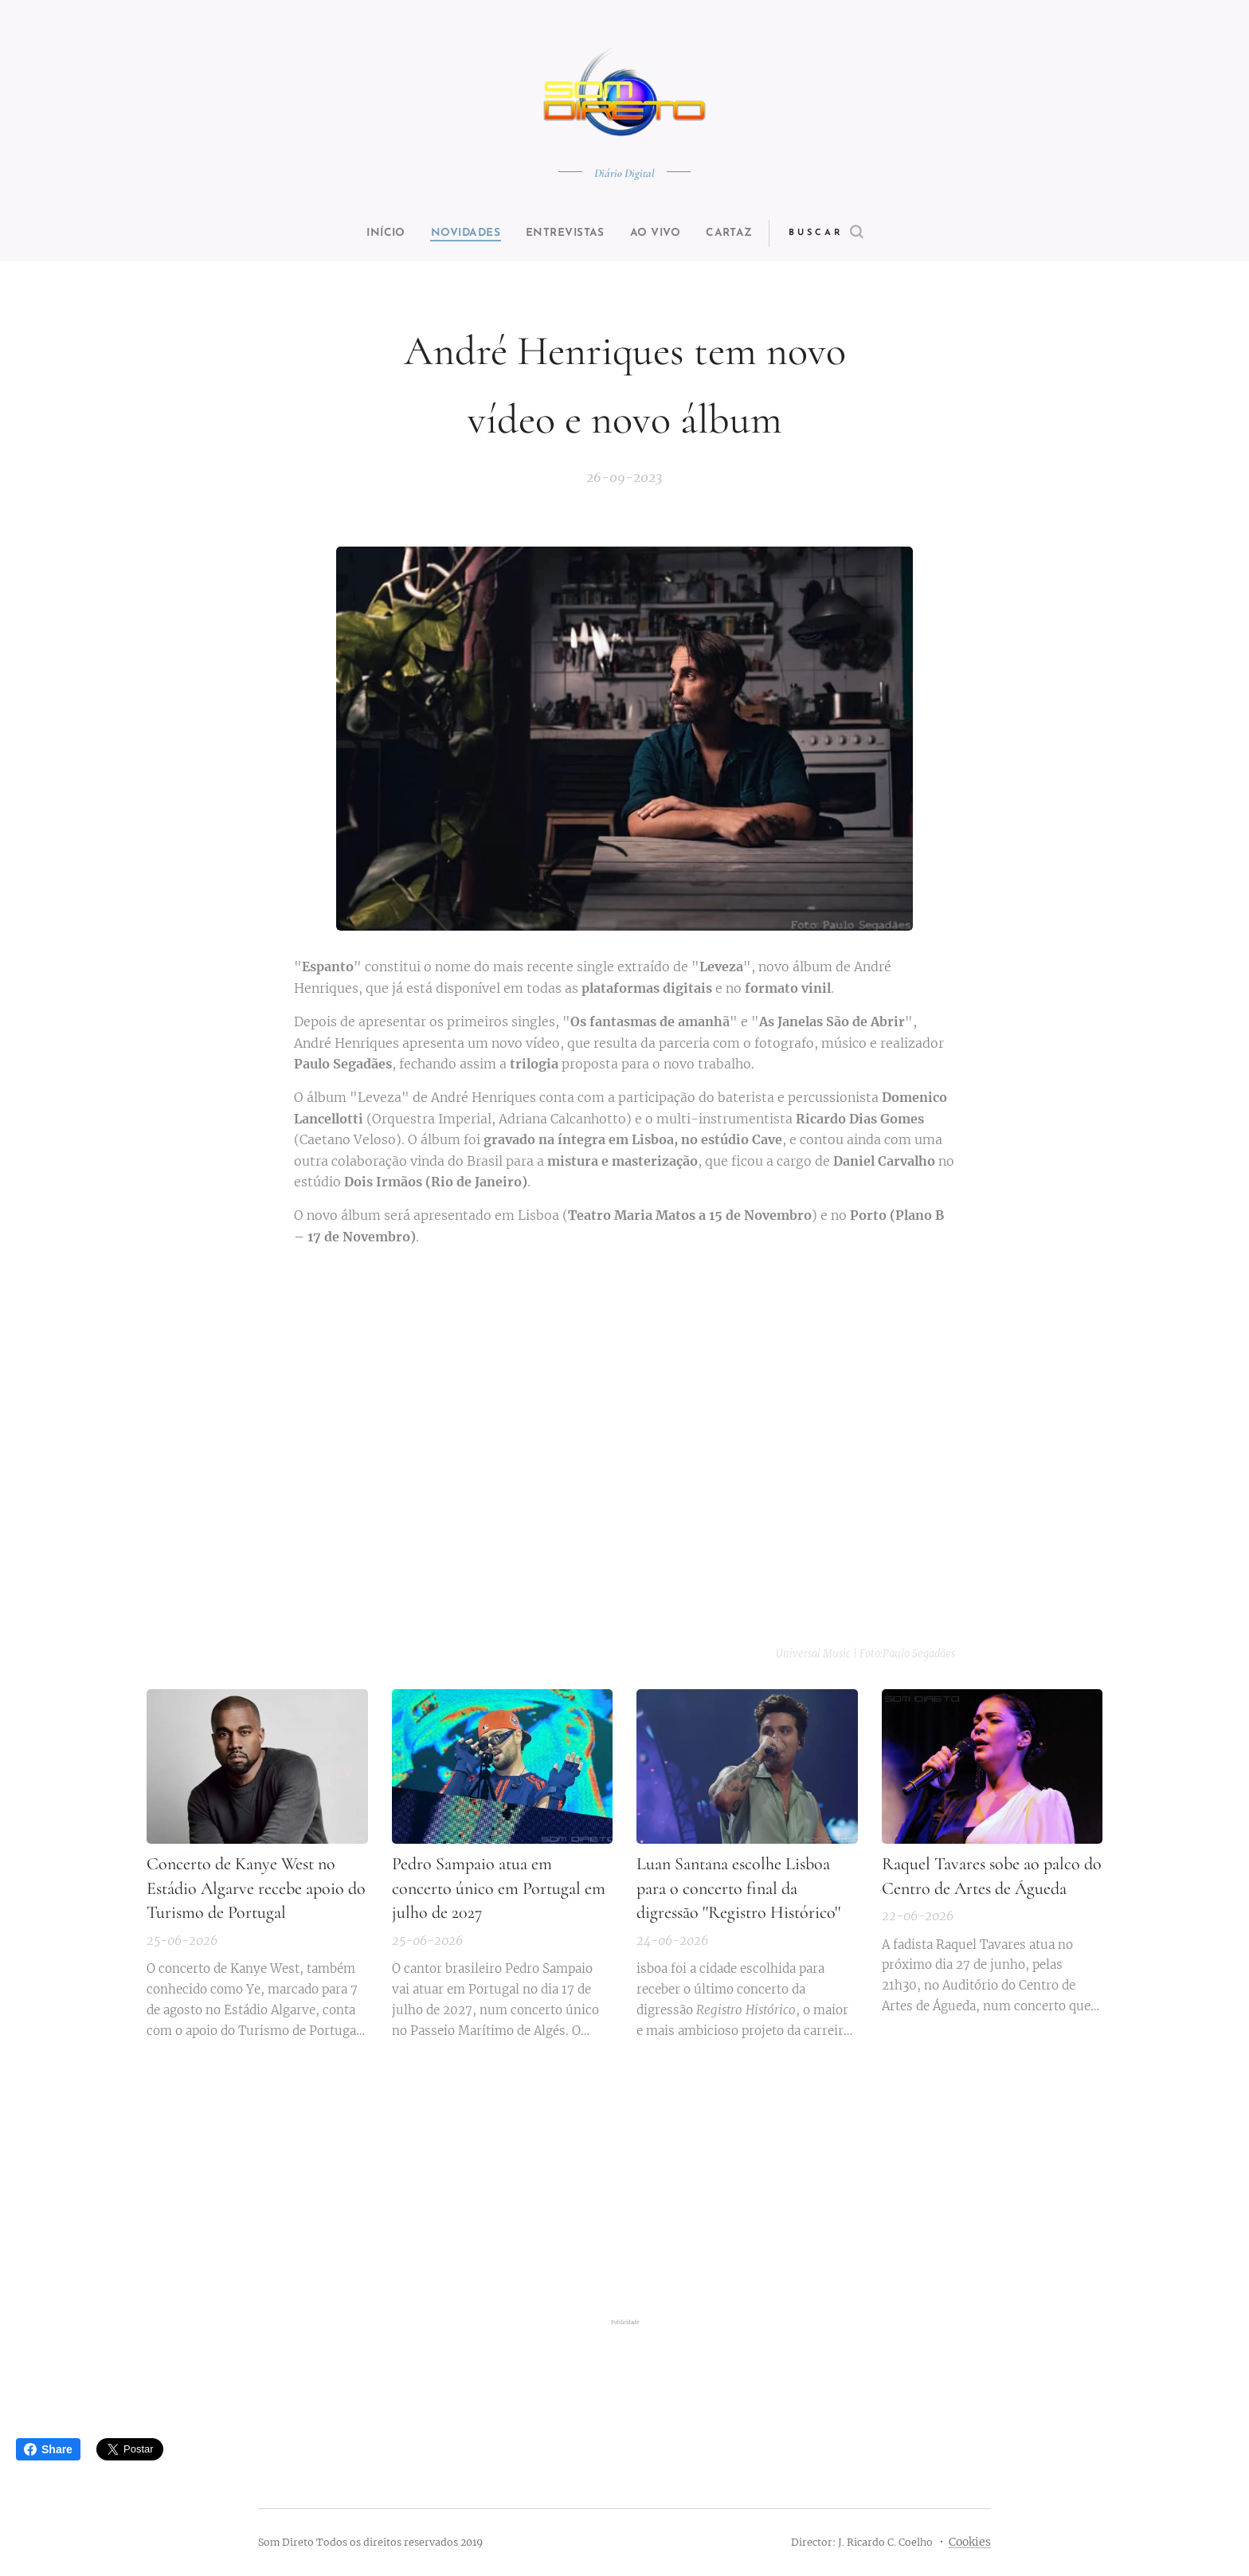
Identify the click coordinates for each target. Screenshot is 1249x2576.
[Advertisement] (624, 2184)
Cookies (970, 2542)
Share (48, 2449)
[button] (853, 233)
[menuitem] (371, 233)
